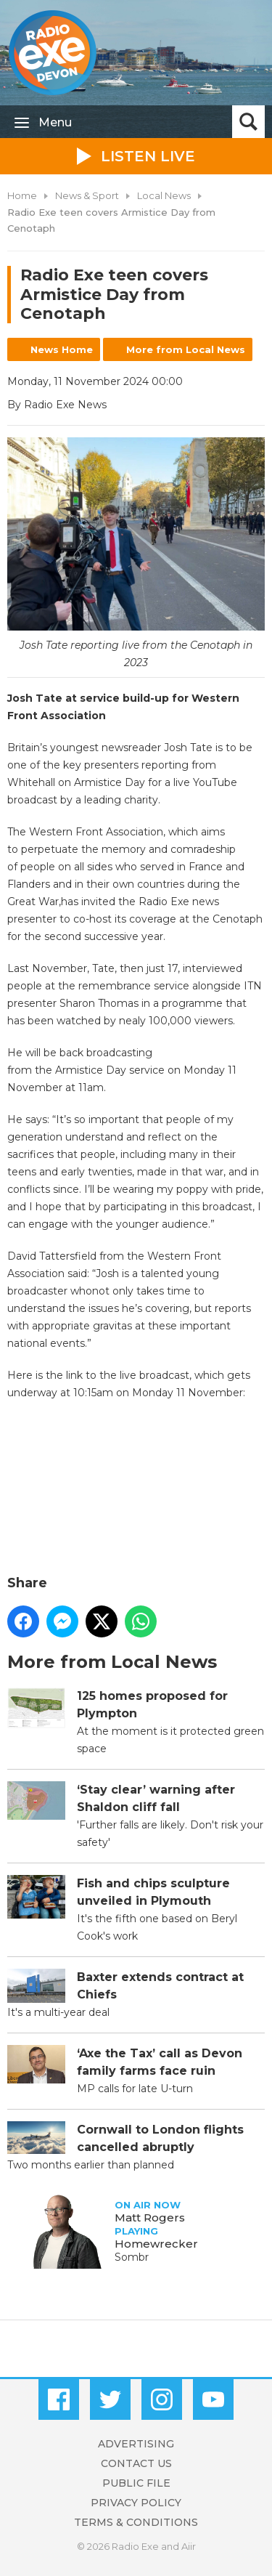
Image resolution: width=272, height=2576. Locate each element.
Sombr (132, 2257)
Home (22, 195)
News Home (61, 349)
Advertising (136, 2443)
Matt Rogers (150, 2217)
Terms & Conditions (136, 2522)
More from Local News (185, 349)
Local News (164, 195)
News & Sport (87, 195)
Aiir (188, 2546)
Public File (136, 2483)
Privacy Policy (136, 2502)
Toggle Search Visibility (248, 121)
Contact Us (136, 2463)
